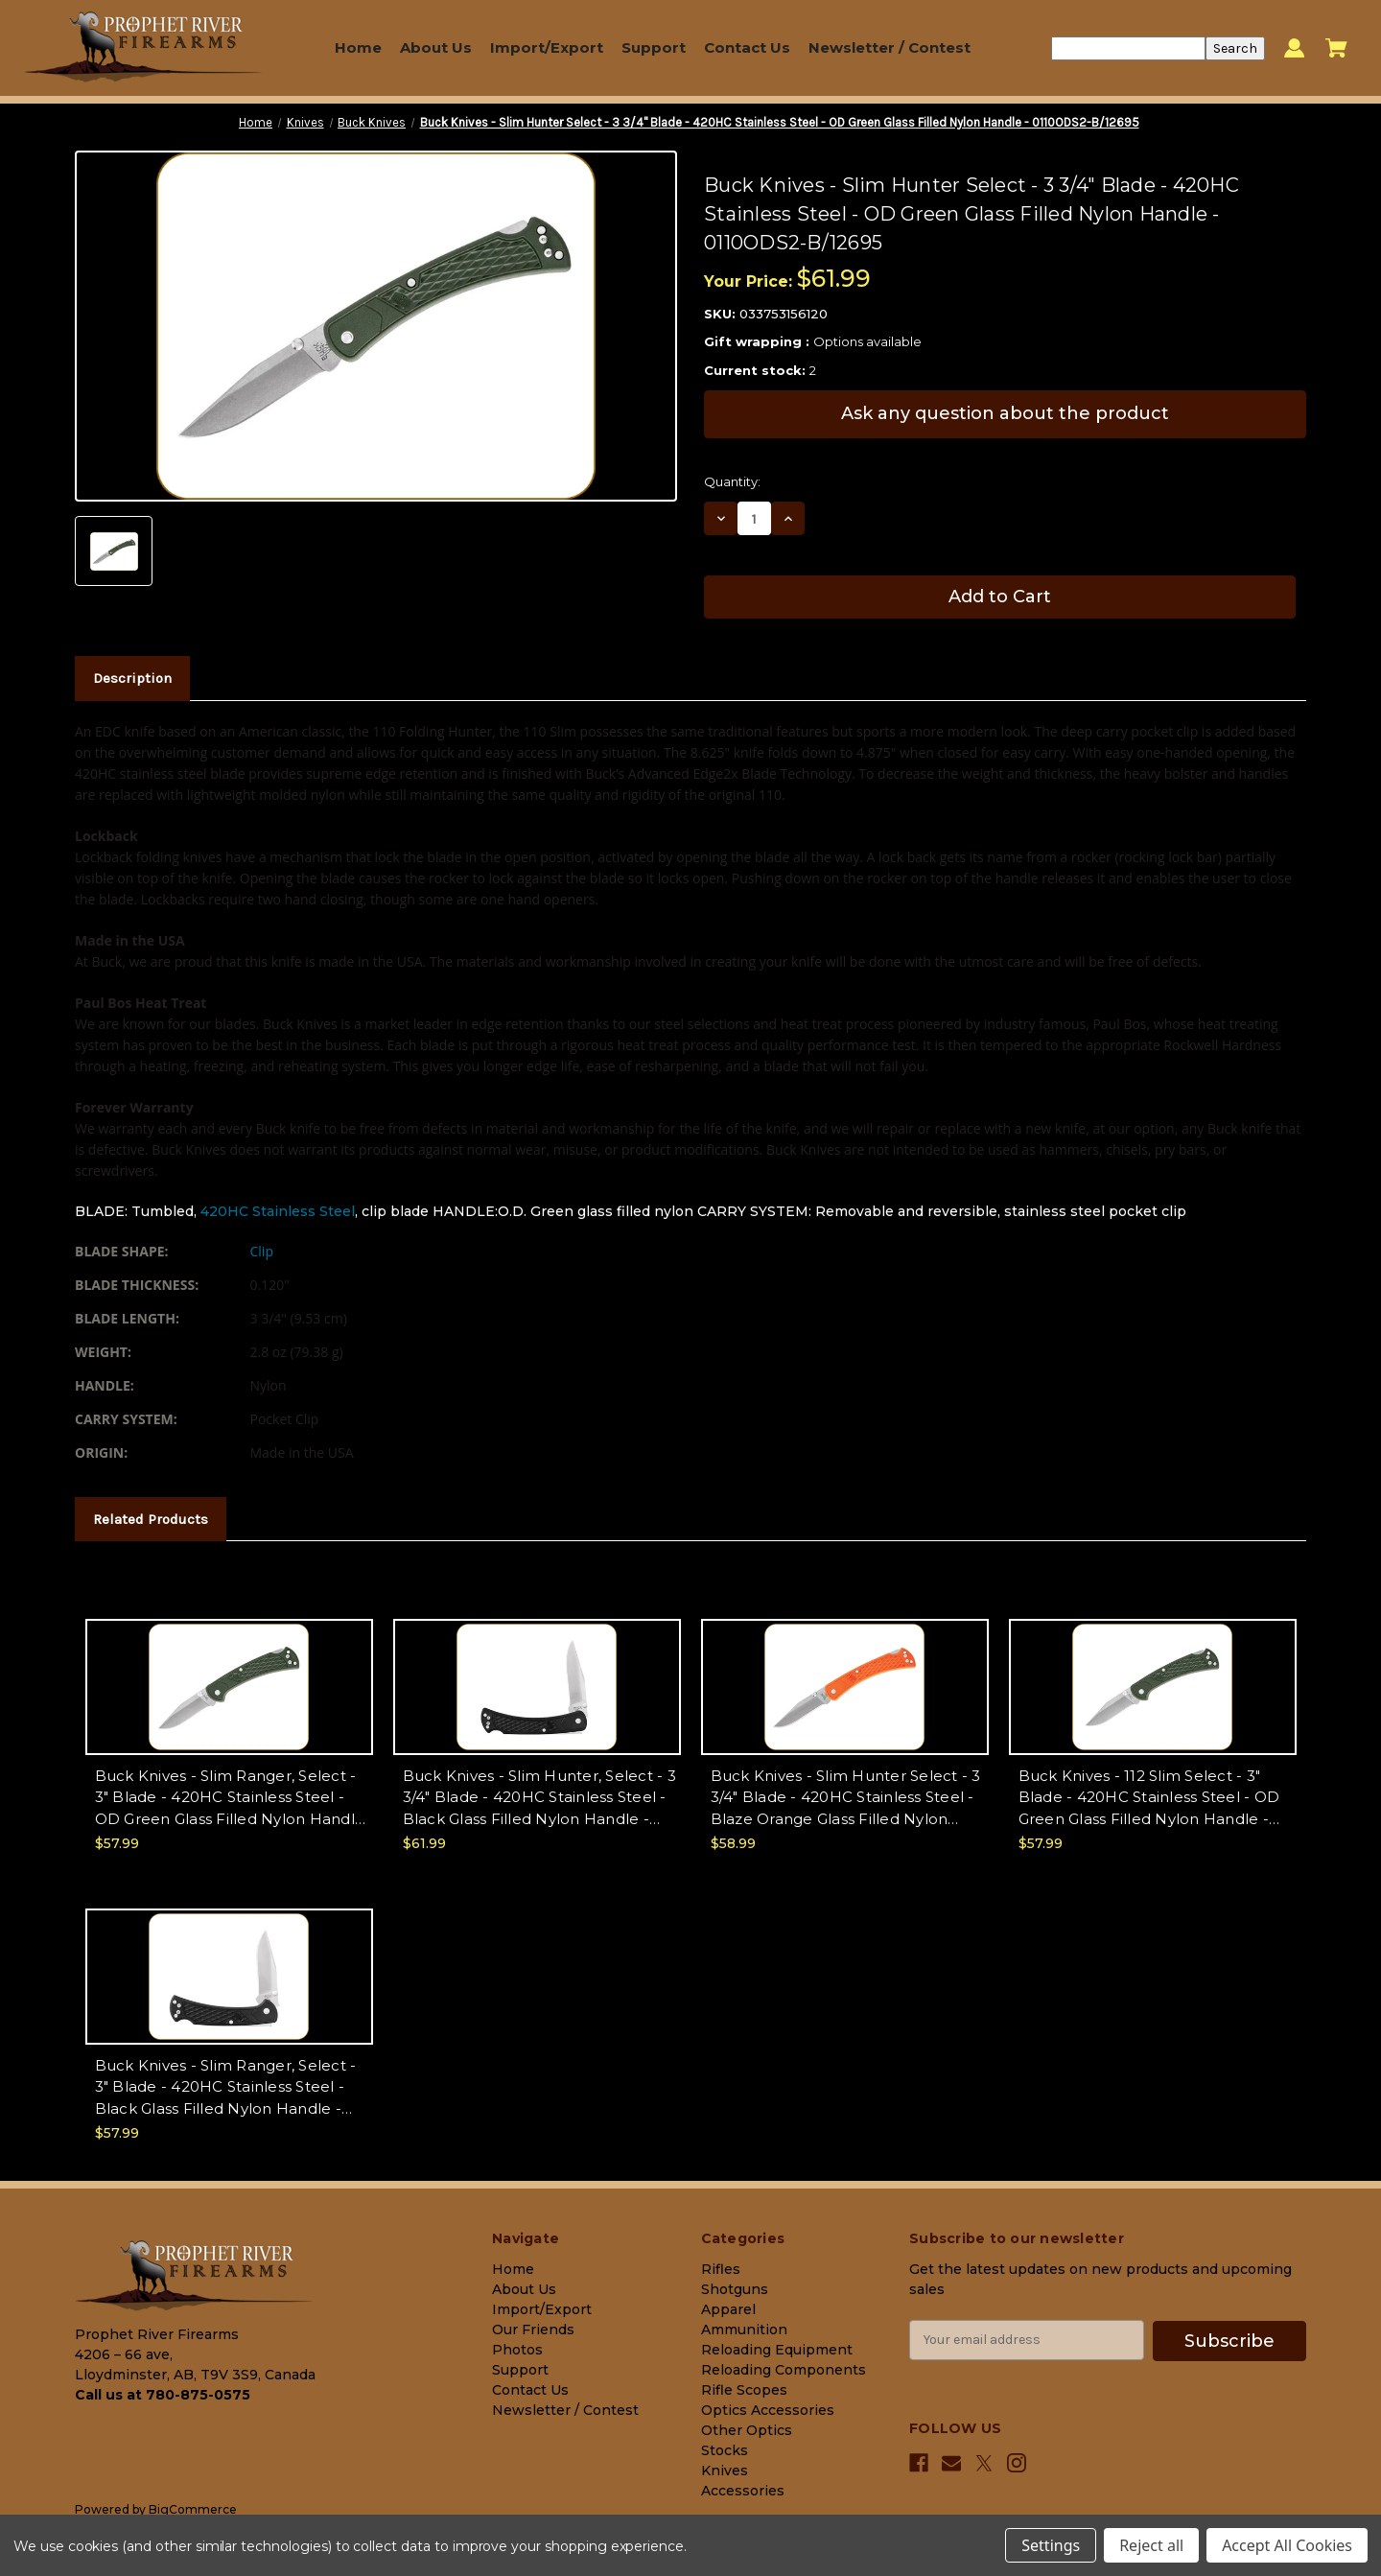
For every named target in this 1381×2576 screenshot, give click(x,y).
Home (358, 47)
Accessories (742, 2490)
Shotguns (734, 2289)
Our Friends (533, 2329)
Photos (517, 2349)
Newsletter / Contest (889, 47)
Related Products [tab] (150, 1519)
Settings (1050, 2545)
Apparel (728, 2309)
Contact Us (747, 47)
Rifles (720, 2269)
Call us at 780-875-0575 (162, 2394)
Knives (724, 2470)
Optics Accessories (767, 2410)
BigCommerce (193, 2509)
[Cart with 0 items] (1336, 48)
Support (653, 47)
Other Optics (746, 2430)
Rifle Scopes (744, 2390)
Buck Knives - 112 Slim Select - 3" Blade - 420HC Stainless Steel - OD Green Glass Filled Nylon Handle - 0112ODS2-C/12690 (1149, 1799)
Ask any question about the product (1005, 413)
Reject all (1151, 2545)
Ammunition (744, 2329)
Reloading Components (783, 2369)
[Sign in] (1294, 48)
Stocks (724, 2450)
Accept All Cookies (1287, 2545)
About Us (436, 47)
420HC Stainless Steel (277, 1211)
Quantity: (732, 481)
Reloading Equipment (777, 2349)
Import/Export (546, 47)
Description (132, 678)
